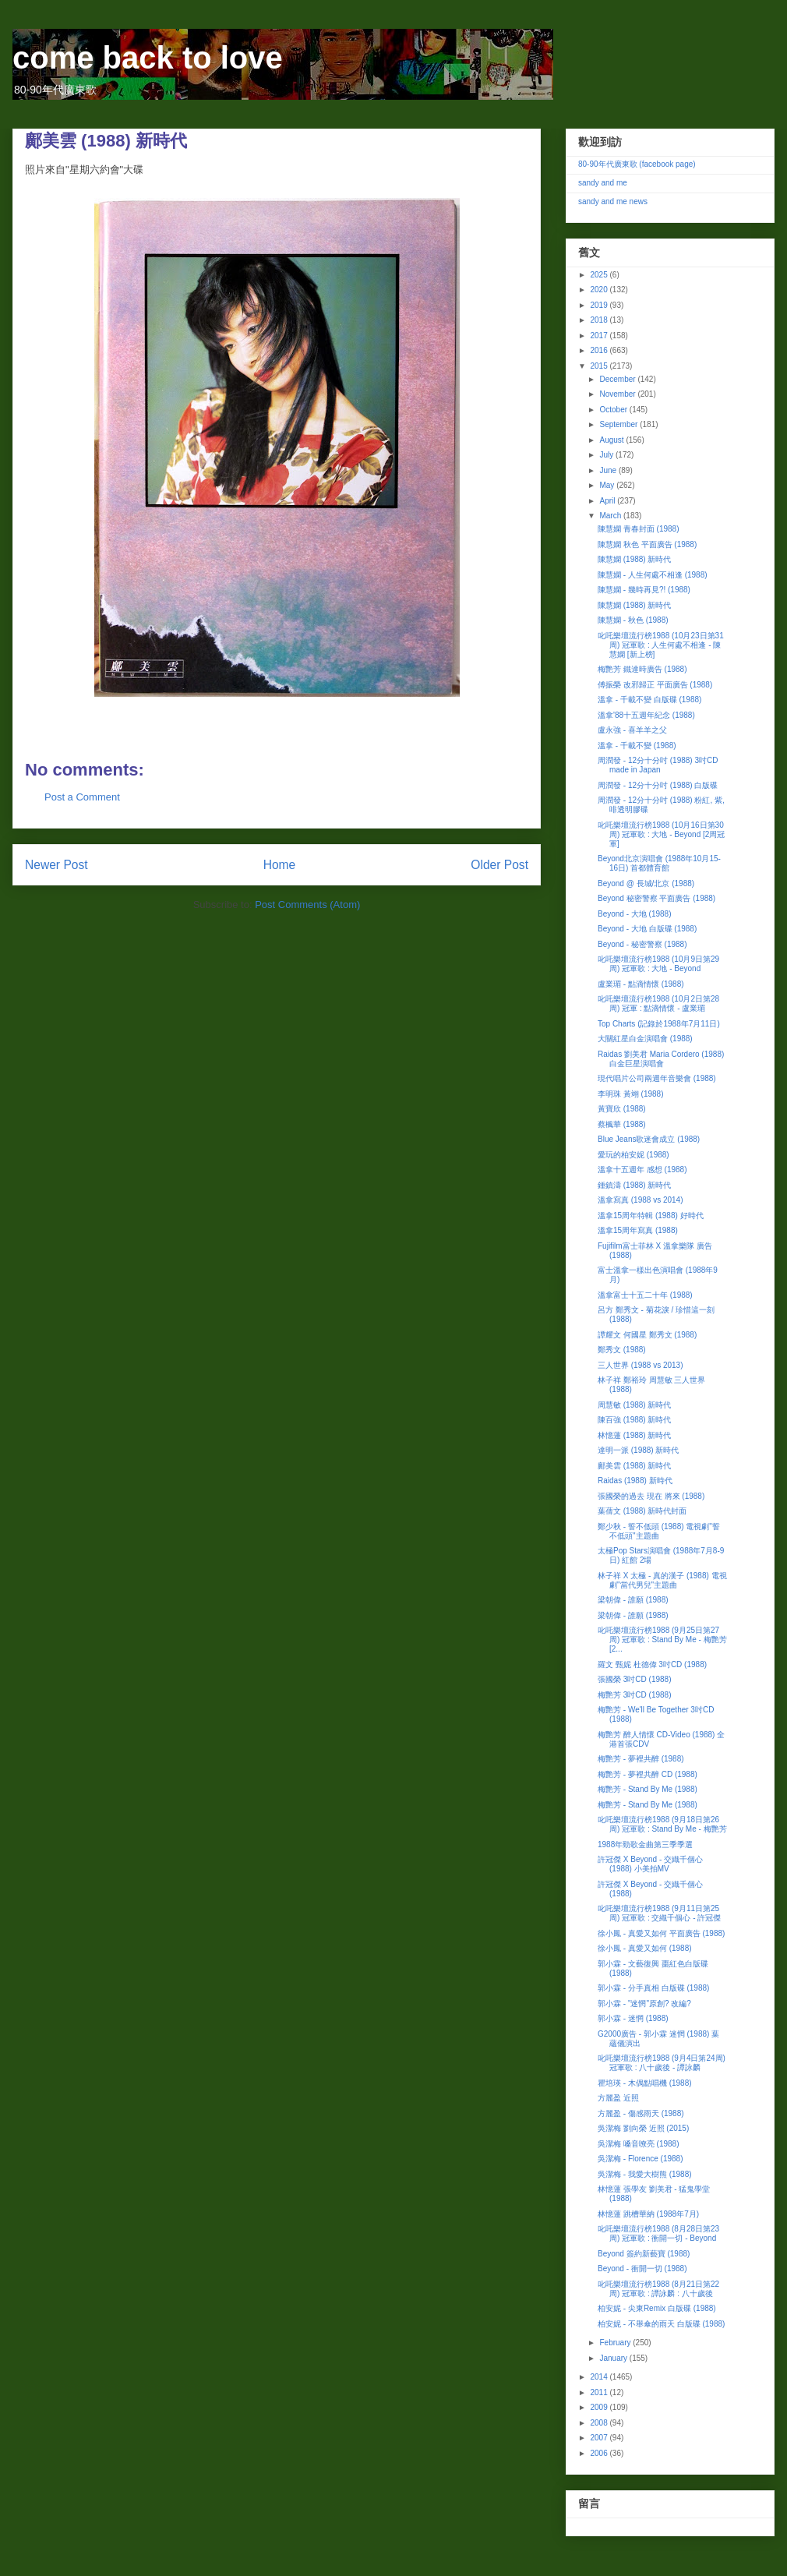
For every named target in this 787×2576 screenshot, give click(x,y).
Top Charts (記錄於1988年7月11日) (659, 1023)
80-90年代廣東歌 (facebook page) (637, 164)
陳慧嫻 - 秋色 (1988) (633, 620)
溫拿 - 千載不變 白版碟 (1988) (649, 699)
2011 (599, 2392)
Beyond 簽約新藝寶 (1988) (644, 2253)
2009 (599, 2407)
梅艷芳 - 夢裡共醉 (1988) (641, 1758)
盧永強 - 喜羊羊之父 (632, 730)
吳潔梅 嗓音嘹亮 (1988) (638, 2144)
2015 (599, 366)
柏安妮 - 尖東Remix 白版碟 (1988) (657, 2308)
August (612, 440)
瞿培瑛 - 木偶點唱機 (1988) (645, 2083)
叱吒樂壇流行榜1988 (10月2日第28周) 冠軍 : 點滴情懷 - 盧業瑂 (658, 1003)
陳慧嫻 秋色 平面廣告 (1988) (647, 544)
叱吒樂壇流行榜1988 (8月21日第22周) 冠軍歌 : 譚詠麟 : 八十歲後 (658, 2289)
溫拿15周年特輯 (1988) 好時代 (651, 1215)
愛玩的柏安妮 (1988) (633, 1154)
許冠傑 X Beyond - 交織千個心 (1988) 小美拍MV (650, 1864)
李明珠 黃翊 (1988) (630, 1094)
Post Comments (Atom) (307, 904)
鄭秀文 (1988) (622, 1349)
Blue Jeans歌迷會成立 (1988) (649, 1139)
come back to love (147, 58)
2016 (599, 350)
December (618, 379)
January (614, 2358)
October (614, 409)
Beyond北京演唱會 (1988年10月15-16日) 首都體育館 (659, 863)
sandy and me (602, 182)
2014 (599, 2377)
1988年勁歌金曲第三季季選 (645, 1844)
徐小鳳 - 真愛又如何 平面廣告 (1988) (661, 1933)
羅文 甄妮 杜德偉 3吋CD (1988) (652, 1664)
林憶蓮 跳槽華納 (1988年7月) (648, 2214)
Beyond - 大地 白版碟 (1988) (647, 928)
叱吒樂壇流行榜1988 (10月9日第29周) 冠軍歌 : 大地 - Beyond (658, 964)
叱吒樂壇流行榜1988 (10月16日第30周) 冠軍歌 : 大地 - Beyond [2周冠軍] (661, 834)
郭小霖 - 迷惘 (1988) (633, 2018)
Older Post (499, 864)
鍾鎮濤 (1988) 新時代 (634, 1185)
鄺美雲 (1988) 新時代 (634, 1465)
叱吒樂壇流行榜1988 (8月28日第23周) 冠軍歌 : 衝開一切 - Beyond (658, 2233)
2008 (599, 2423)
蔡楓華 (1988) (622, 1124)
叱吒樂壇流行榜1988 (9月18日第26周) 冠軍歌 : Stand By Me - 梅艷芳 (662, 1824)
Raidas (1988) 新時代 (635, 1480)
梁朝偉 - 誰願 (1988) (633, 1599)
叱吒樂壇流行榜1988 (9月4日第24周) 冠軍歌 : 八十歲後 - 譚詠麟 (661, 2063)
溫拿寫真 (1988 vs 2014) (640, 1200)
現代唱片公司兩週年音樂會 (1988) (657, 1078)
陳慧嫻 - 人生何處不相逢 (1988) (653, 575)
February (616, 2342)
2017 (599, 335)
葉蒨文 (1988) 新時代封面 (642, 1511)
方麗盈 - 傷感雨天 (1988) (641, 2113)
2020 (599, 289)
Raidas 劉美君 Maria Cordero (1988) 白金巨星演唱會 (661, 1059)
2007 (599, 2437)
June (608, 470)
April (608, 500)
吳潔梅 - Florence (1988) (640, 2158)
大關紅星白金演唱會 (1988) (645, 1038)
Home (279, 864)
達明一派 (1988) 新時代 (638, 1450)
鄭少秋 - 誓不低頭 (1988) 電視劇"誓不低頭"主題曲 (659, 1531)
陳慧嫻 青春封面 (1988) (638, 529)
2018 (599, 320)
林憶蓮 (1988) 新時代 (634, 1435)
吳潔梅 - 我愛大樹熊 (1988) (645, 2174)
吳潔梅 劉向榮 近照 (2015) (643, 2128)
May (607, 485)
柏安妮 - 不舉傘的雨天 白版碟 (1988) (661, 2324)
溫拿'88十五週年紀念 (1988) (646, 715)
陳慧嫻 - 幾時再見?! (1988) (644, 589)
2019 (599, 305)
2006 (599, 2453)
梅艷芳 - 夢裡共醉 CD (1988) (647, 1774)
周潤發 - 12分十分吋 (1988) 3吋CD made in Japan (658, 765)
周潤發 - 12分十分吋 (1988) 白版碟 (658, 785)
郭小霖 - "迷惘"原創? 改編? (644, 2003)
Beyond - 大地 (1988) (635, 914)
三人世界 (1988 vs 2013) (640, 1365)
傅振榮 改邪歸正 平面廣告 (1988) (655, 684)
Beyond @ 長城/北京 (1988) (646, 883)
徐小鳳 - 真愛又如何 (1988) (645, 1948)
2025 (599, 274)
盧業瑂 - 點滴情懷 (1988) (641, 984)
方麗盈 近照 (618, 2098)
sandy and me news (613, 201)
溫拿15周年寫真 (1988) (638, 1230)
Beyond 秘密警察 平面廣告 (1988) (656, 898)
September (619, 424)
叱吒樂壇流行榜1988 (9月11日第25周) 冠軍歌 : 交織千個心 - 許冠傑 (659, 1913)
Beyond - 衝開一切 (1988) (642, 2268)
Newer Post (56, 864)
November (618, 394)
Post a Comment (82, 797)
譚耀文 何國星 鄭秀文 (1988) (647, 1334)
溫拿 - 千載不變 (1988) (637, 745)
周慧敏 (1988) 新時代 (634, 1405)
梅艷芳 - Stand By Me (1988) (647, 1789)
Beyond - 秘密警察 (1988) (642, 944)
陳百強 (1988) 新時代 (634, 1419)
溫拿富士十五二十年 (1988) (645, 1295)
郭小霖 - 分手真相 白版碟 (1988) (653, 1988)
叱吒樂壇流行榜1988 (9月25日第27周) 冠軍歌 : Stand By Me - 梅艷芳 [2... (662, 1639)
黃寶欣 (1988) (622, 1108)
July (607, 455)
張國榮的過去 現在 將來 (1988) (651, 1496)
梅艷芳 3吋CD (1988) (634, 1695)
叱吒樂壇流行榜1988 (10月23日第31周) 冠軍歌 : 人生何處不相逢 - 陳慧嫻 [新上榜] (661, 645)
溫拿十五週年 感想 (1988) (642, 1169)
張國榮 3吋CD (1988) (634, 1679)
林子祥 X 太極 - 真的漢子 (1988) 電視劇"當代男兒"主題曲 (662, 1580)
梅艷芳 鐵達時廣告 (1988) (642, 669)
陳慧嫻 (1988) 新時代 (634, 559)
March (611, 515)
